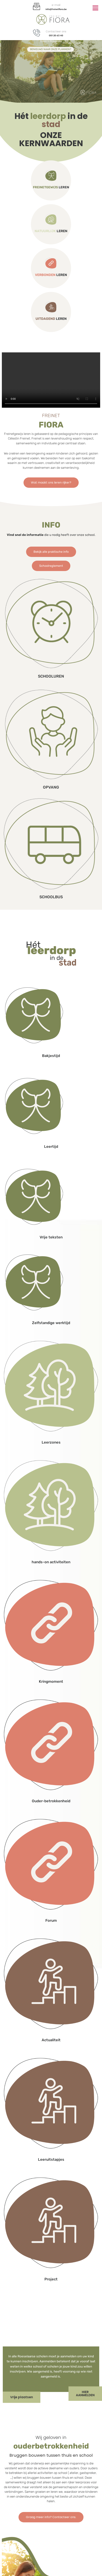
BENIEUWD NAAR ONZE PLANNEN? (50, 49)
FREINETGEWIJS (51, 187)
